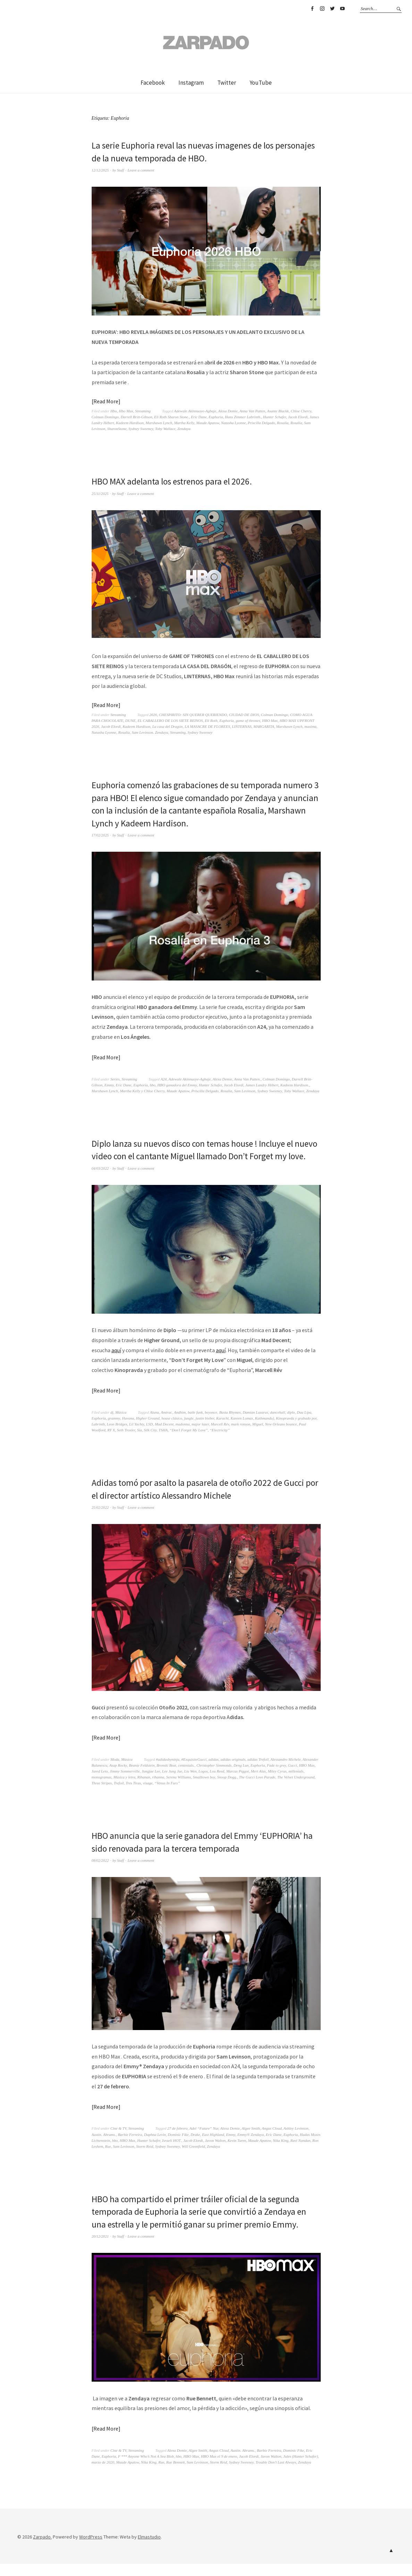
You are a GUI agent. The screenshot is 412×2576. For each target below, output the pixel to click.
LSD (149, 1436)
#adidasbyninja (167, 1772)
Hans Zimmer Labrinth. (243, 417)
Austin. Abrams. (104, 2147)
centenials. (186, 1778)
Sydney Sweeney (140, 429)
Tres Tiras (133, 1795)
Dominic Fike (178, 2147)
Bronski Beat (166, 1778)
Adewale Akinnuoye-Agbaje (195, 411)
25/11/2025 (100, 493)
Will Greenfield (193, 2158)
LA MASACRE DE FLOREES (207, 726)
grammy (114, 1431)
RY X (111, 1442)
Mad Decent (164, 1436)
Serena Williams (178, 1789)
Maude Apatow (207, 423)
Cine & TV (118, 2141)
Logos (203, 1784)
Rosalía (296, 423)
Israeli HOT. (171, 2152)
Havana (128, 1431)
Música (120, 1425)
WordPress (90, 2549)
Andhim (180, 1425)
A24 (163, 1079)
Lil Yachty (136, 1436)
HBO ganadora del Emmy (177, 1085)
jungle (189, 1431)
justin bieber (204, 1431)
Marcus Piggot (237, 1784)
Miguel (257, 1436)
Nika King (280, 2152)
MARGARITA (263, 726)
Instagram (322, 8)
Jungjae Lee (151, 1784)
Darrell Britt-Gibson (136, 417)
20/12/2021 (100, 2248)
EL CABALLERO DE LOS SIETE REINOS (170, 720)
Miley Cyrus (277, 1784)
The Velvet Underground (295, 1789)
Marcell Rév (220, 1436)
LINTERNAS (241, 726)
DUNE (130, 720)
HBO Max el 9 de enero (219, 2468)
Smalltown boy (204, 1789)
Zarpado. (42, 2549)
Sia (139, 1442)
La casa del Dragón (167, 726)
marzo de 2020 (103, 2474)
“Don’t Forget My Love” (189, 1442)
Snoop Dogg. (227, 1789)
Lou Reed (217, 1784)
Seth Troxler (126, 1442)
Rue (108, 2158)
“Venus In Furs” (167, 1795)
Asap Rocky (118, 1778)
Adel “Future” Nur (204, 2141)
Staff (120, 170)
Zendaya (184, 429)
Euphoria (216, 417)
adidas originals (232, 1772)
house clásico (171, 1431)
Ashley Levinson (296, 2141)
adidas (214, 1772)
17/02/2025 (100, 835)
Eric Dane (199, 417)
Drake (195, 2147)
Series (115, 1079)
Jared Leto (100, 1784)
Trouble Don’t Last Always (275, 2474)
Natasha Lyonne (233, 423)
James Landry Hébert (261, 1085)
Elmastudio (149, 2549)
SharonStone (117, 429)
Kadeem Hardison (130, 423)
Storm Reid (144, 2158)
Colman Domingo (105, 417)
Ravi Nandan (300, 2152)
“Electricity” (220, 1442)
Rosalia (283, 423)
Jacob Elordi (298, 417)
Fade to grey (276, 1778)
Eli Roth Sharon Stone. (171, 417)
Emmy (109, 1085)
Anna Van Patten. (247, 1079)
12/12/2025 (100, 170)
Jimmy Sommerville (125, 1784)
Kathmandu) (264, 1431)
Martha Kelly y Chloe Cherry (142, 1090)
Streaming (143, 411)
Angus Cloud (271, 2141)
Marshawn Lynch (159, 423)
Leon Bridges (117, 1436)
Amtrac (166, 1425)
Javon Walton (215, 2152)
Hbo (113, 411)
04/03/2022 (100, 1180)
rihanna (158, 1789)
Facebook (312, 8)
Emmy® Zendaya (250, 2147)
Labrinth (98, 1436)
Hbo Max (126, 411)
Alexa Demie (228, 411)
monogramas (101, 1789)
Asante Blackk (278, 411)
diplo (291, 1425)
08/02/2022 (100, 1873)
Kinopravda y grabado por (296, 1431)
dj (111, 1425)
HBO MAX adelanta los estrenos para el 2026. (174, 481)
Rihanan (143, 1789)
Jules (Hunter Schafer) (300, 2468)
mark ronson (241, 1436)
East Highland (213, 2147)
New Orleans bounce (281, 1436)
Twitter (332, 8)
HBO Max (270, 720)
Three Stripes (102, 1795)
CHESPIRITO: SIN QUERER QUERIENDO (193, 715)
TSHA (163, 1442)
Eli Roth (211, 720)
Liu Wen (190, 1784)
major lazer (200, 1436)
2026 (153, 715)
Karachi (222, 1431)
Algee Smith (251, 2141)
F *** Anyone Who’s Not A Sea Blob (146, 2468)
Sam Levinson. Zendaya (150, 732)
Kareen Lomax (241, 1431)
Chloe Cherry (301, 411)
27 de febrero (177, 2141)
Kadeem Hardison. (294, 1085)
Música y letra (124, 1789)
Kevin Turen (236, 2152)
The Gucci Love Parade (257, 1789)
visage (147, 1795)
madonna (182, 1436)
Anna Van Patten (252, 411)
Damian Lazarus (255, 1425)
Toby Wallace (165, 429)
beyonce (211, 1425)
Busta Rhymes (230, 1425)
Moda (114, 1772)
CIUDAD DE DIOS (244, 715)
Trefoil (119, 1795)
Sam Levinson (244, 1090)
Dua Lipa (304, 1425)
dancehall (277, 1425)
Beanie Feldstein (141, 1778)
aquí (116, 1362)
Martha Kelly (184, 423)
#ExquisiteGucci (194, 1772)
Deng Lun (241, 1778)
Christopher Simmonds (214, 1778)
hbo (152, 1085)
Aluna (154, 1425)
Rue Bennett (175, 2474)
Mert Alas (258, 1784)
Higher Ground (148, 1431)
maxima (310, 726)
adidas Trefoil (258, 1772)
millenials (295, 1784)
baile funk (195, 1425)
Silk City (150, 1442)
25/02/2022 (100, 1520)
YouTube (342, 8)
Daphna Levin (155, 2147)
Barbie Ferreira (130, 2147)
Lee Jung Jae (172, 1784)
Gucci (292, 1778)
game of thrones (248, 720)
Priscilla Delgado (261, 423)
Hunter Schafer (274, 417)
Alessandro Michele (285, 1772)
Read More (105, 401)
